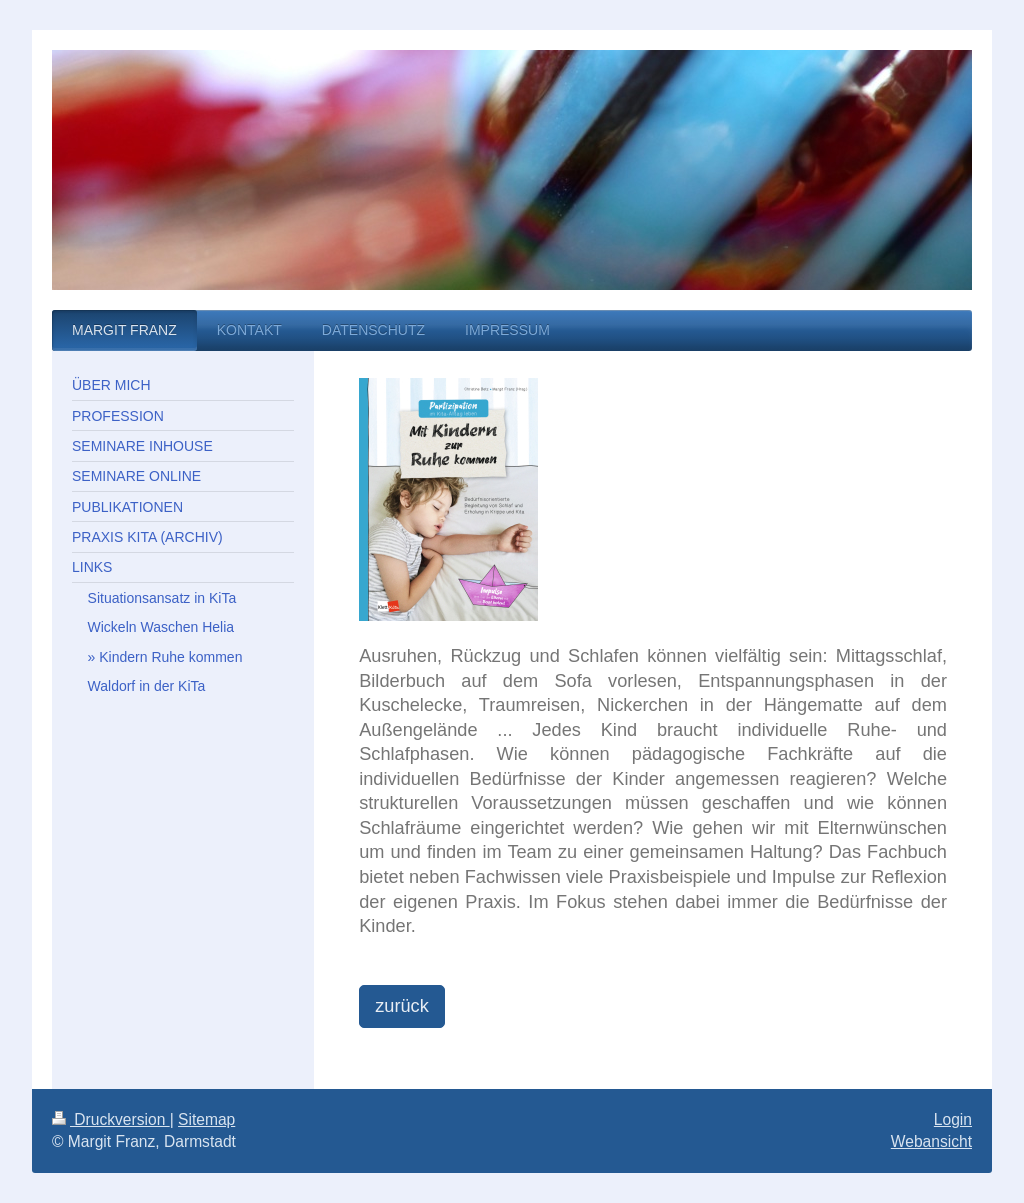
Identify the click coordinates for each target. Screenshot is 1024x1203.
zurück (402, 1006)
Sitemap (206, 1119)
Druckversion (111, 1119)
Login (953, 1119)
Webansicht (931, 1141)
